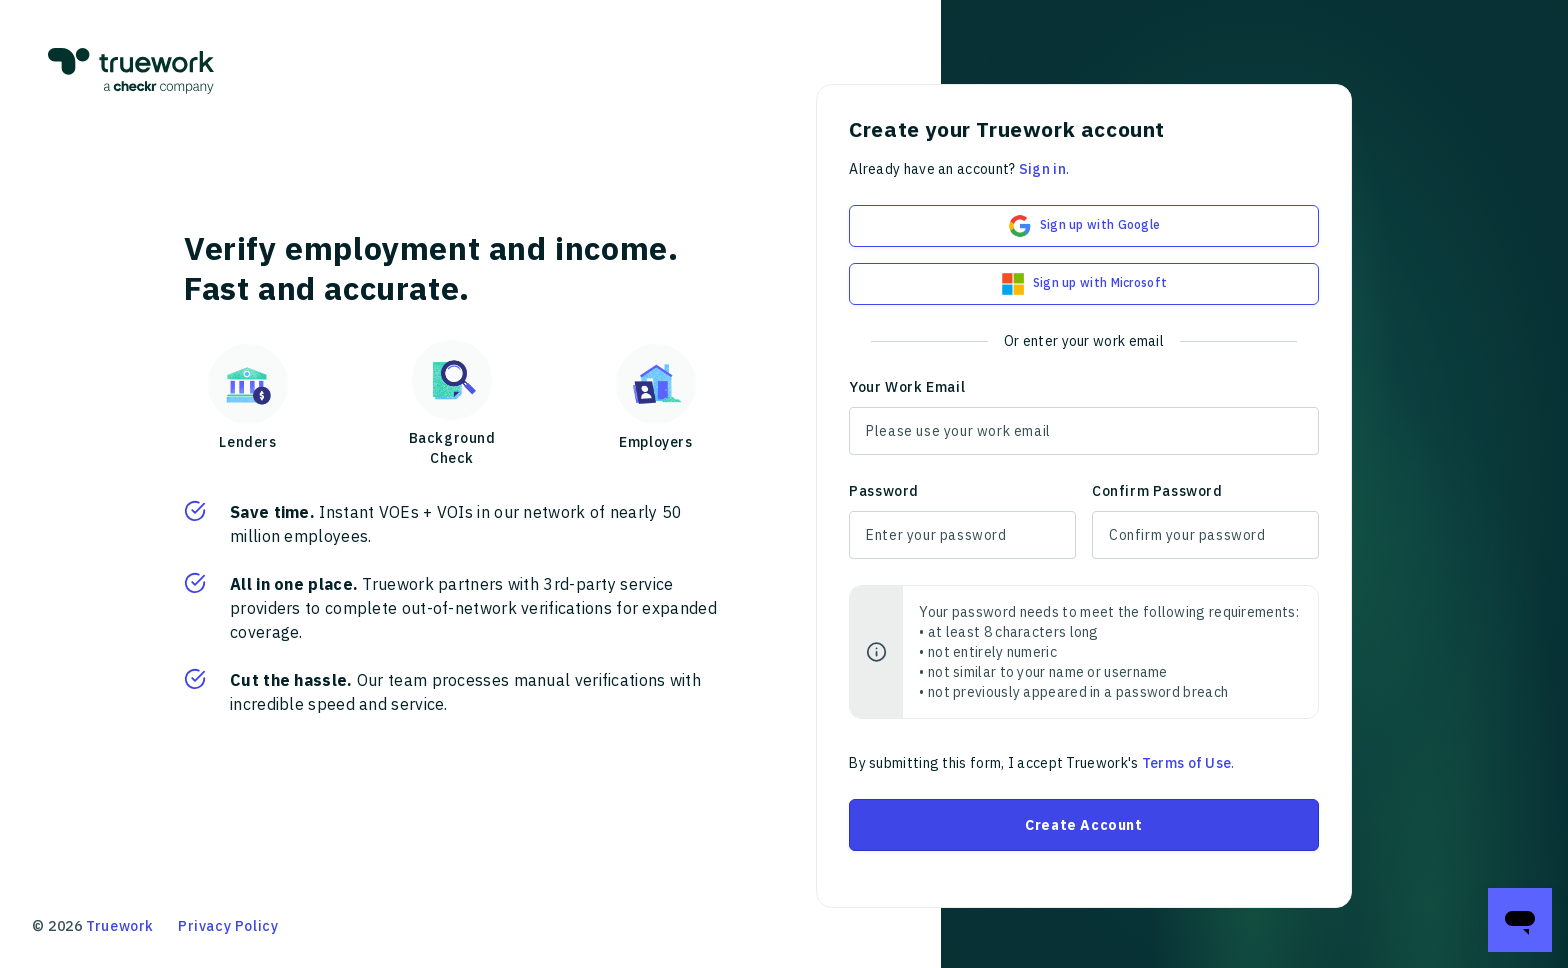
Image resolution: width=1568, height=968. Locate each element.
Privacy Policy (228, 926)
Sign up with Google (1084, 226)
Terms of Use (1187, 763)
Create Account (1083, 825)
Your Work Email (907, 387)
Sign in (1042, 169)
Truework (120, 926)
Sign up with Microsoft (1084, 284)
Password (884, 491)
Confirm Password (1157, 491)
